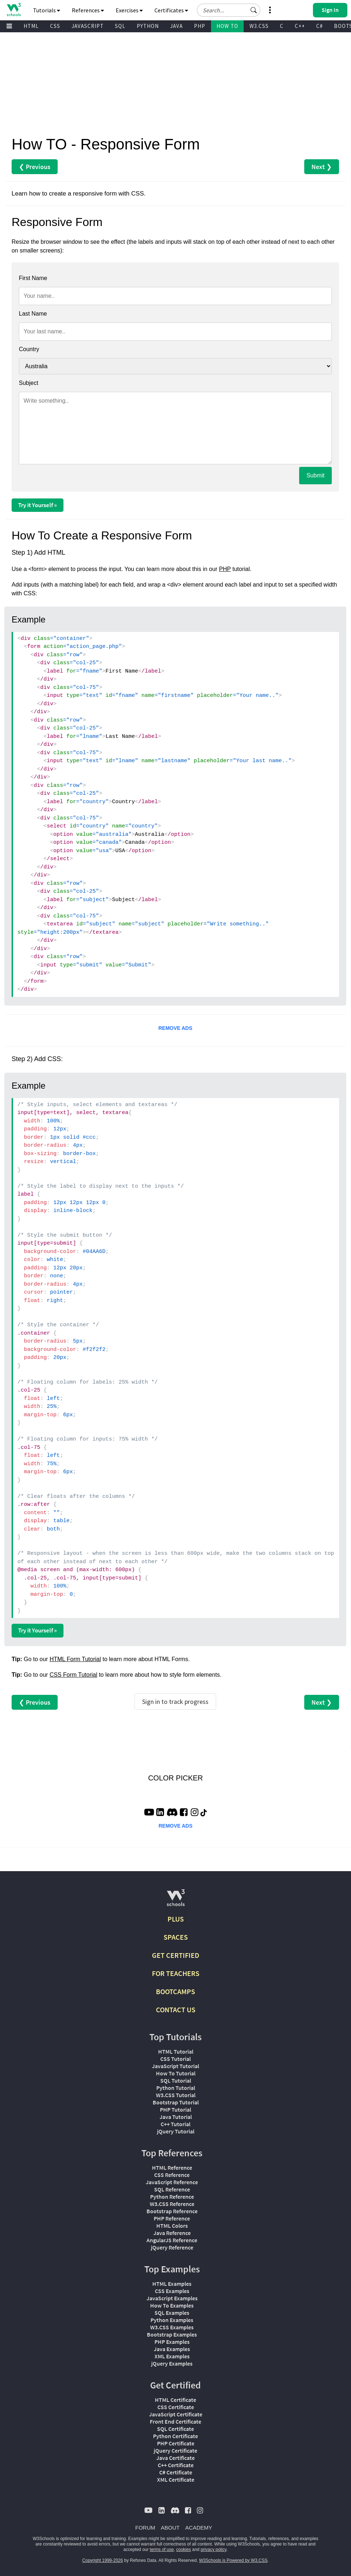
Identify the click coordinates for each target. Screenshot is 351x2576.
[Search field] (228, 10)
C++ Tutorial (175, 2124)
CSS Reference (172, 2174)
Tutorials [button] (46, 10)
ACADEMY (198, 2527)
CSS (55, 25)
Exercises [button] (129, 10)
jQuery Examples (172, 2363)
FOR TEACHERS (175, 1973)
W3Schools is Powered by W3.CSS (233, 2560)
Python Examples (171, 2320)
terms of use (162, 2549)
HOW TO (227, 25)
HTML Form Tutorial (75, 1659)
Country (29, 349)
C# (319, 25)
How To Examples (172, 2305)
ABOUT (170, 2527)
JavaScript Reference (172, 2182)
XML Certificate (175, 2479)
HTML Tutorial (175, 2051)
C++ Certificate (176, 2465)
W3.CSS (259, 25)
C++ (300, 25)
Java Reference (172, 2232)
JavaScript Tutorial (175, 2066)
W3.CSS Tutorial (175, 2095)
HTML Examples (171, 2283)
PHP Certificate (175, 2443)
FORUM (145, 2527)
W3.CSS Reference (172, 2203)
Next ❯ (321, 167)
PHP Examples (172, 2341)
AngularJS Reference (171, 2240)
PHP (199, 25)
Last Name (33, 314)
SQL (120, 25)
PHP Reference (172, 2218)
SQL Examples (171, 2312)
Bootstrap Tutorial (176, 2102)
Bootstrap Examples (172, 2334)
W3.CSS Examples (172, 2327)
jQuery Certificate (175, 2450)
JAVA (176, 25)
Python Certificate (175, 2436)
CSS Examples (172, 2290)
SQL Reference (172, 2189)
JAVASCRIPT (87, 25)
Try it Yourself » (37, 505)
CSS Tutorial (175, 2058)
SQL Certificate (175, 2428)
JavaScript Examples (172, 2298)
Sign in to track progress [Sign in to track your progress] (175, 1701)
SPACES (176, 1937)
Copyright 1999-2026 (102, 2560)
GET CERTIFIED (175, 1955)
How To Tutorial (175, 2073)
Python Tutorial (175, 2087)
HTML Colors (172, 2225)
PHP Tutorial (175, 2109)
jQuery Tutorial (175, 2131)
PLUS (176, 1918)
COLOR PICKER (175, 1778)
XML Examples (172, 2356)
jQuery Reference (172, 2247)
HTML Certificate (175, 2399)
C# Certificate (175, 2472)
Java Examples (172, 2349)
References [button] (88, 10)
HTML (31, 25)
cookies (183, 2549)
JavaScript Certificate (175, 2414)
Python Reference (172, 2196)
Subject (28, 383)
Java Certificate (175, 2457)
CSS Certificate (175, 2407)
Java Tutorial (176, 2116)
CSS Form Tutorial (74, 1675)
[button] (254, 10)
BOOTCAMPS (175, 1991)
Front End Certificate (175, 2421)
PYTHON (148, 25)
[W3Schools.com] (176, 1900)
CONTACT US (175, 2009)
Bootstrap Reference (172, 2211)
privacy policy (213, 2549)
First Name (33, 278)
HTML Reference (172, 2167)
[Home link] (13, 9)
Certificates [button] (171, 10)
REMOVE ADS (175, 1028)
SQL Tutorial (175, 2080)
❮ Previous (34, 167)
